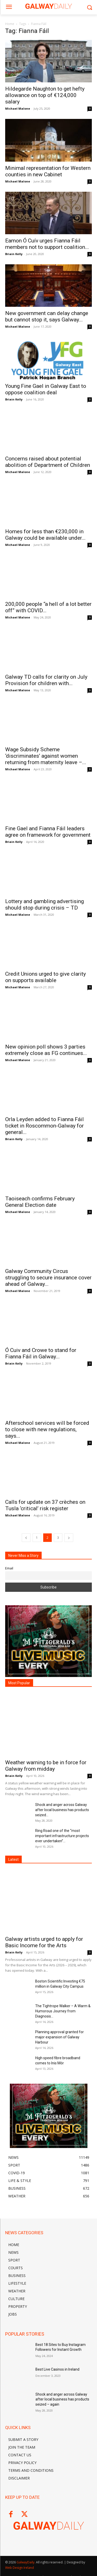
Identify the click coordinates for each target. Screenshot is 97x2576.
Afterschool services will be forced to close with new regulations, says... (47, 1429)
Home (9, 24)
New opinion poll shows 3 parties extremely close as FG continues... (46, 1050)
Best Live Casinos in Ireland (57, 2369)
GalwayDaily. (26, 2562)
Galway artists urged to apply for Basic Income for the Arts (44, 1942)
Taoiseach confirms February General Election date (40, 1201)
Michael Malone (17, 108)
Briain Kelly (14, 254)
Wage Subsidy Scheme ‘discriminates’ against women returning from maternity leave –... (45, 755)
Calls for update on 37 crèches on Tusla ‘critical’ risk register (45, 1505)
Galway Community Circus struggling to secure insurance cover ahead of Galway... (48, 1277)
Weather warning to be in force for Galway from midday (45, 1765)
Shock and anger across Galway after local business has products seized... (62, 1810)
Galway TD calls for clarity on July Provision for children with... (46, 680)
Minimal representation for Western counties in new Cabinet (48, 171)
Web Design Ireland (19, 2567)
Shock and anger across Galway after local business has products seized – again (62, 2399)
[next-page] (68, 1537)
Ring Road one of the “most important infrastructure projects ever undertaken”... (62, 1836)
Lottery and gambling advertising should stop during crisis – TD (44, 904)
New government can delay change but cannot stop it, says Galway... (46, 316)
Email (9, 1568)
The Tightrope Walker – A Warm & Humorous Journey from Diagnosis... (63, 2011)
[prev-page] (26, 1537)
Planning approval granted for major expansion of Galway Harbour (59, 2037)
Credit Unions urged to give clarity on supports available (45, 977)
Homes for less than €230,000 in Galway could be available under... (45, 534)
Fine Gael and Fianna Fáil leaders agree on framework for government (48, 831)
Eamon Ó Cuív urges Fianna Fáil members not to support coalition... (47, 244)
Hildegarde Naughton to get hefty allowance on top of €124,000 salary (45, 95)
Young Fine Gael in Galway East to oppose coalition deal (45, 389)
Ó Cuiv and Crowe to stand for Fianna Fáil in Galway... (40, 1353)
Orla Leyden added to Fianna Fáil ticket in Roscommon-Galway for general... (44, 1125)
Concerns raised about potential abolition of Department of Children (47, 462)
